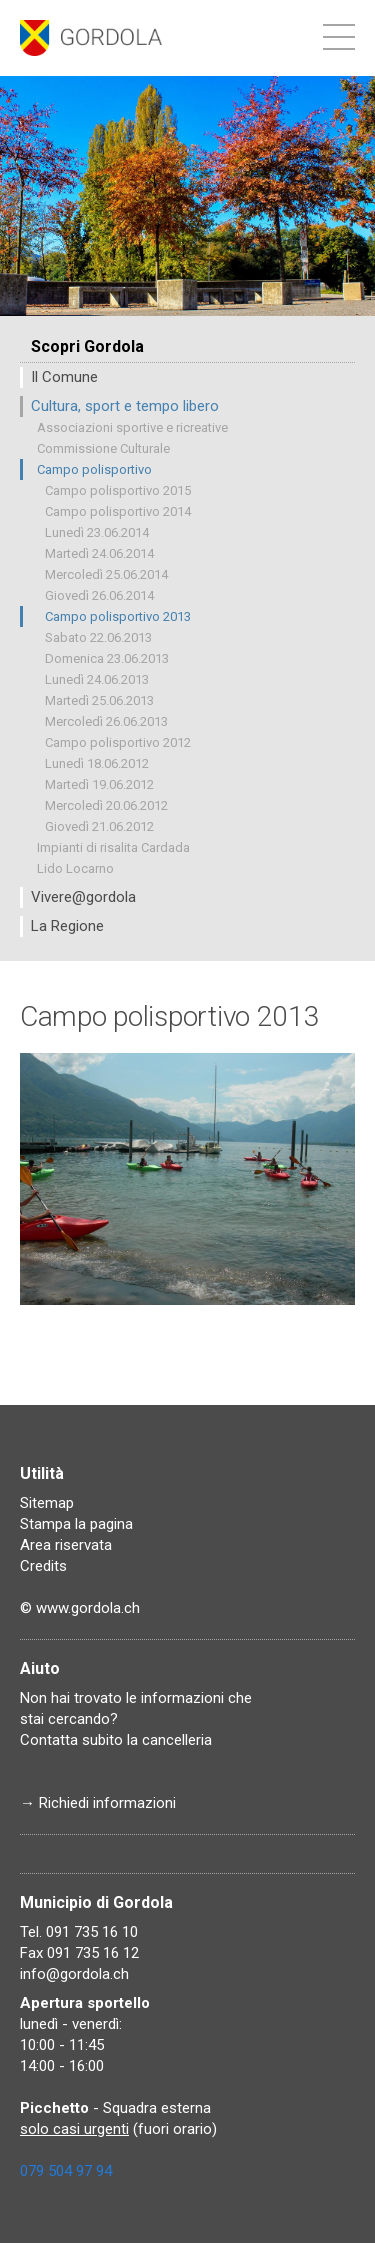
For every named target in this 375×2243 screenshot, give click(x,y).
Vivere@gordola (83, 897)
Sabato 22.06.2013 (98, 637)
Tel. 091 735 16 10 (79, 1932)
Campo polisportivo (94, 469)
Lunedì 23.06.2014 (97, 532)
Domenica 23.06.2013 (107, 658)
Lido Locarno (75, 868)
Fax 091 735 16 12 (79, 1953)
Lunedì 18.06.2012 (97, 763)
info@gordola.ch (74, 1974)
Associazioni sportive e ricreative (132, 427)
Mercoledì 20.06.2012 (106, 805)
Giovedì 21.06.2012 (99, 826)
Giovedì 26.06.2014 (99, 595)
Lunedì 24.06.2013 (97, 679)
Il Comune (64, 377)
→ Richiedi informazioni (98, 1803)
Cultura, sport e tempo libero (125, 406)
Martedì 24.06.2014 (99, 553)
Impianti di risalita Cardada (113, 847)
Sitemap (47, 1503)
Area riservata (66, 1545)
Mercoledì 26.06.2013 (106, 721)
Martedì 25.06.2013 (99, 700)
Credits (43, 1566)
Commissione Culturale (103, 448)
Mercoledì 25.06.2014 (106, 574)
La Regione (67, 926)
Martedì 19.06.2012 (99, 784)
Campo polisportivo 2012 (118, 742)
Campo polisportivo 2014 (118, 511)
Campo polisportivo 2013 (118, 616)
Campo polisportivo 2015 (118, 490)
